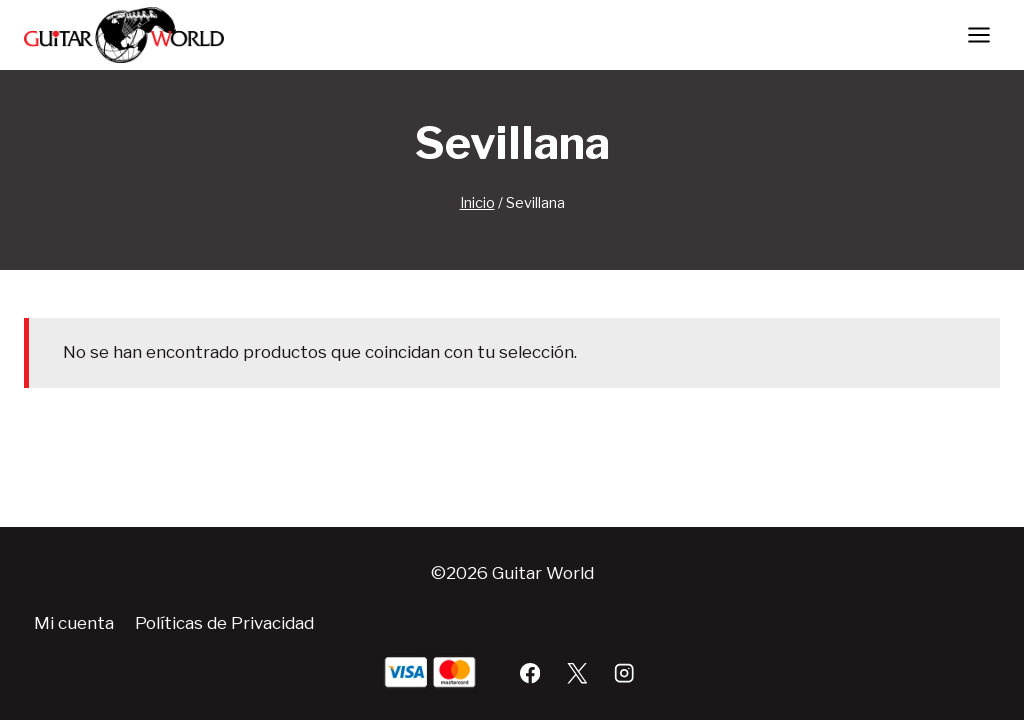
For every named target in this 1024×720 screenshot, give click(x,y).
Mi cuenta (74, 623)
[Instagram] (624, 673)
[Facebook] (530, 673)
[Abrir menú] (978, 34)
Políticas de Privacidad (224, 623)
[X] (577, 673)
